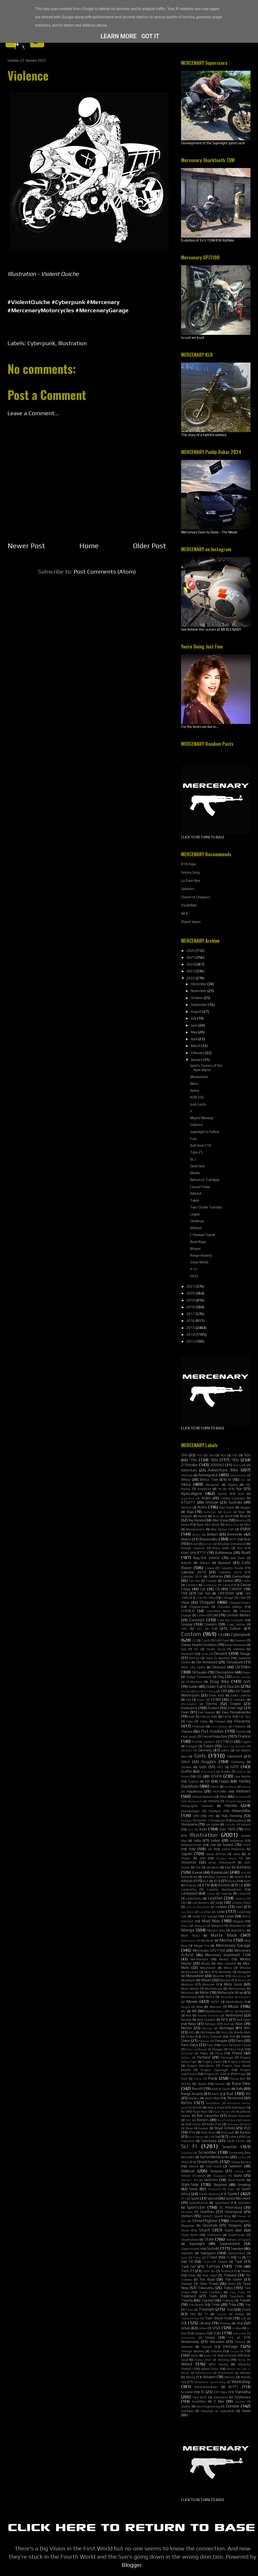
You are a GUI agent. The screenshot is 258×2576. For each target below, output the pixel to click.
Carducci (192, 1585)
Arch (241, 1494)
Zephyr (186, 2406)
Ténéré (245, 2271)
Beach (227, 1512)
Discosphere (224, 1672)
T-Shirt (212, 2257)
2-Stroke (189, 1464)
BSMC (185, 1553)
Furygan (191, 1746)
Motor (204, 1992)
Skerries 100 (189, 2180)
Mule (199, 2007)
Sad (218, 2136)
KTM (206, 1885)
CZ (194, 1640)
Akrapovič (212, 1484)
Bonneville (235, 1534)
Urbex (202, 2328)
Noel (239, 2024)
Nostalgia (226, 2028)
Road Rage (198, 1242)
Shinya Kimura (240, 2162)
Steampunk (233, 2212)
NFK (184, 913)
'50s (235, 1455)
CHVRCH (187, 1611)
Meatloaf (207, 1940)
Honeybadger (190, 1811)
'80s (214, 1459)
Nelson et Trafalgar (205, 1180)
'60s (247, 1455)
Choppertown (199, 1607)
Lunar (229, 1916)
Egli (188, 1699)
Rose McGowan (197, 2128)
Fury (193, 1139)
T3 (248, 2257)
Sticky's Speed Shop (216, 2216)
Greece (241, 1771)
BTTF (201, 1553)
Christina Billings (229, 1607)
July (194, 1018)
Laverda (226, 1893)
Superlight (197, 2244)
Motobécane (214, 1988)
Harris (214, 1786)
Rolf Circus (193, 2124)
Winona (245, 2373)
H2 (207, 1781)
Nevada (186, 2019)
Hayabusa (194, 1791)
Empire (235, 1704)
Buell (245, 1552)
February (198, 1053)
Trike (232, 2304)
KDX (243, 1872)
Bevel (228, 1516)
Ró (183, 2111)
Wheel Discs (209, 2369)
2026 (191, 951)
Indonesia (236, 1840)
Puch (184, 2078)
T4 (190, 2261)
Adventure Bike (223, 1469)
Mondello (225, 1972)
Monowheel (199, 1077)
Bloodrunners (195, 1529)
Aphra (194, 1090)
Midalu (205, 1963)
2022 (191, 978)
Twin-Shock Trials (218, 2318)
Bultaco (205, 1563)
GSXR (216, 1776)
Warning (223, 2359)
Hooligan (215, 1811)
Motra (209, 1997)
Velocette (239, 2333)
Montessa (239, 1976)
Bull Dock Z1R (200, 1145)
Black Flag (232, 1524)
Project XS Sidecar (217, 2074)
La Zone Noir (190, 881)
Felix (190, 1721)
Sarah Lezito (236, 2141)
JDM (202, 1858)
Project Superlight (214, 2070)
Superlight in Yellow (204, 1132)
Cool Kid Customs (231, 1620)
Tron (230, 2309)
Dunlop (185, 1691)
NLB (226, 2024)
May (194, 1032)
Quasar (220, 2084)
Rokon (246, 2120)
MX (194, 2011)
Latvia (211, 1893)
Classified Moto (219, 1611)
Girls (200, 1755)
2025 (191, 957)
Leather (215, 1898)
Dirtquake (199, 1672)
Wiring (190, 2377)
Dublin (193, 1687)
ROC (188, 2120)
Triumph (206, 2309)
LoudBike (205, 1912)
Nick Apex (243, 2019)
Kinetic (239, 1877)
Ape (239, 1489)
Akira (194, 1084)
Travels (244, 2300)
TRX (193, 2314)
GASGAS (186, 1750)
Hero (223, 1796)
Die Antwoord (207, 1662)
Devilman (197, 1221)
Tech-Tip (209, 2271)
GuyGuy (193, 1781)
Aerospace (208, 1474)
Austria (186, 1507)
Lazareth (244, 1893)
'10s (199, 1455)
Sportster (196, 2207)
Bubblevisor (223, 1553)
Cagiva (209, 1568)
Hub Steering (231, 1816)
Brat (247, 1539)
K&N (228, 1867)
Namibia (244, 2011)
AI (229, 1479)
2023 (191, 971)
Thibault (186, 2284)
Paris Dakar (189, 2045)
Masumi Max (216, 1930)
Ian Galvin (212, 1824)
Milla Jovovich (226, 1963)
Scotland (187, 2152)
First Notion (219, 1726)
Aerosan (187, 1475)
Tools (213, 2296)
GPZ (235, 1766)
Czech (205, 1640)
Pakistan (204, 2041)
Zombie (232, 2406)
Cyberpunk (41, 343)
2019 (191, 1300)
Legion (195, 1214)
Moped (206, 1980)
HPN (196, 1816)
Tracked (207, 2300)
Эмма (246, 2411)
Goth (203, 1767)
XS (203, 2392)
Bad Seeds (227, 1507)
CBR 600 (204, 1593)
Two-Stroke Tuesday (206, 1207)
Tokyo (228, 2288)
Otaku (190, 2036)
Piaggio (217, 2049)
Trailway (228, 2300)
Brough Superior (193, 1548)
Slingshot (220, 2185)
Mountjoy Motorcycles (235, 1997)
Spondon (244, 2203)
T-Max (197, 2257)
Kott (247, 1881)
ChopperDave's (239, 1602)
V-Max (237, 2328)
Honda (230, 1805)
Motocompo (237, 1988)
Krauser (191, 1885)
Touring (187, 2300)
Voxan (234, 2351)
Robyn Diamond (239, 2116)
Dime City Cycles (193, 1667)
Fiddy (204, 1721)
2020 (191, 1293)
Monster (219, 1976)
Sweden (237, 2249)
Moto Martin (190, 1988)
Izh (210, 1849)
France (244, 1736)
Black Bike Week (208, 1524)
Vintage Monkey (192, 2351)
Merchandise (199, 1959)
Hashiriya (230, 1786)
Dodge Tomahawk (199, 1677)
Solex (231, 2189)
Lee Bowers (201, 1902)
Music (233, 2006)
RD (248, 2094)
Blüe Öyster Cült (222, 1529)
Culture (235, 1628)
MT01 (215, 2002)
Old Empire (208, 2032)
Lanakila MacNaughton (224, 1889)
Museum (215, 2007)
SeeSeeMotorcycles (215, 2157)
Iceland (245, 1824)
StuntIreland (189, 2239)
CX (220, 1635)
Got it (150, 36)
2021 (191, 1286)
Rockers (203, 2120)
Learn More (119, 36)
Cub (214, 1628)
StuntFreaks (236, 2235)
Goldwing (237, 1762)
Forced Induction (215, 1736)
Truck (246, 2309)
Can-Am (194, 1581)
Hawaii (246, 1786)
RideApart (239, 2107)
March (196, 1046)
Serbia (242, 2157)
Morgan (225, 1980)
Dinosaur (219, 1667)
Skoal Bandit (236, 2180)
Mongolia (244, 1972)
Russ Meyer (196, 2136)
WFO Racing (218, 2364)
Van (217, 2332)
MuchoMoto (234, 2002)
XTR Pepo (188, 864)
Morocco (187, 1984)
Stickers (187, 2216)
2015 (191, 1328)
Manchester (237, 1925)
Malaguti (200, 1925)
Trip (247, 2304)
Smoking (244, 2185)
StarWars (207, 2212)
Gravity (226, 1771)
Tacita (207, 2261)
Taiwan (223, 2261)
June (194, 1025)
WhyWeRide (226, 2373)
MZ (231, 2011)
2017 (191, 1314)
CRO (199, 1628)
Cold (215, 1615)
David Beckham (235, 1645)
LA (241, 1885)
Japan (186, 1853)
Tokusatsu (206, 2288)
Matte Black (223, 1935)
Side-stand (213, 2166)
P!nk (232, 2036)
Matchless (238, 1930)
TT (206, 2314)
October (197, 998)
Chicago (227, 1597)
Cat (202, 1589)
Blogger (132, 2564)
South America (209, 2194)
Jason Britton (216, 1854)
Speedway (222, 2203)
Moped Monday (201, 1118)
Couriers (211, 1624)
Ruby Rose (208, 2132)
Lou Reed (187, 1912)
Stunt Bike (233, 2230)
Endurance (189, 1708)
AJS (243, 1479)
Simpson (216, 2171)
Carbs (246, 1581)
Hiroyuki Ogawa (235, 1801)
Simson (239, 2171)
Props (241, 2074)
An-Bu (222, 1489)
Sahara (233, 2136)
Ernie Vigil (235, 1708)
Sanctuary (208, 2141)
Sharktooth (208, 2161)
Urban (185, 2328)
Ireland (228, 1845)
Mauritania (188, 1940)
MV (183, 2011)
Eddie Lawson (241, 1695)
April (194, 1039)
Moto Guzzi (233, 1984)
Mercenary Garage (233, 1945)
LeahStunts (194, 1898)
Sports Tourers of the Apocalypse (206, 1067)
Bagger (245, 1507)
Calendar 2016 (191, 1576)
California (216, 1576)
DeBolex (239, 1649)
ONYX (224, 2032)
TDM (238, 2266)
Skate (237, 2175)
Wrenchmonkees (206, 2387)
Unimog (225, 2323)
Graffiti (186, 1771)
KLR (217, 1881)
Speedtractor (198, 2203)
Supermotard (230, 2244)
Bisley (185, 1524)
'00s (184, 1455)
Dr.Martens (194, 1682)
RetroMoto (213, 2103)
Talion (194, 1200)
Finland (220, 1721)
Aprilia (222, 1494)
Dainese (240, 1640)
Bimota (241, 1520)
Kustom (224, 1885)
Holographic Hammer (197, 1806)
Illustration (72, 343)
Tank (238, 2261)
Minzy (228, 1968)
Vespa (210, 2337)
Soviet (233, 2193)
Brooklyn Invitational (231, 1544)
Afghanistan (238, 1475)
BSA (240, 1548)
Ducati (233, 1686)
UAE (243, 2318)
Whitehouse (203, 2373)
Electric (211, 1704)
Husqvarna (189, 1824)
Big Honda (196, 1520)
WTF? (233, 2387)
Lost (239, 1907)
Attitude (211, 1502)
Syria (184, 2257)
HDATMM (219, 1791)
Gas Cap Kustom (234, 1746)
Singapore (219, 2175)
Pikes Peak (236, 2049)
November (199, 991)
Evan (185, 1712)
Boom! (186, 1539)
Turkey (239, 2314)
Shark (185, 2162)
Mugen (185, 2007)
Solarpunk (214, 2189)
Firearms (242, 1721)
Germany (205, 1750)
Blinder (195, 1173)
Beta (216, 1516)
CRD (184, 1628)
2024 (191, 964)
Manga (187, 1929)
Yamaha (242, 2391)
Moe (207, 1972)
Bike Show (220, 1520)
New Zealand (206, 2019)
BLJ (193, 1159)
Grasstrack (208, 1771)
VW (247, 2351)
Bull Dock (238, 1558)
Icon (203, 1828)
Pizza (219, 2053)
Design (245, 1654)
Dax (183, 1649)
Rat (230, 2093)
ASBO (205, 1498)
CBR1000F (226, 1593)
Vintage (230, 2346)
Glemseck (235, 1756)
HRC (211, 1816)
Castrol (228, 1585)
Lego (219, 1902)
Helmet (243, 1791)
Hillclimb (214, 1801)
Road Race (200, 2111)
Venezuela (188, 2337)
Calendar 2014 (193, 1572)
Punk (212, 2078)
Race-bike (241, 2083)
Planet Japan (191, 922)
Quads (202, 2084)
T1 (228, 2257)
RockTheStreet (227, 2120)
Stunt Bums (189, 2235)
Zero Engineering (208, 2406)
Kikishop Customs (216, 1877)
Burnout (224, 1563)
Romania (233, 2124)
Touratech (237, 2296)
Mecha (225, 1940)
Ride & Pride (216, 2107)
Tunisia (221, 2314)
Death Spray (216, 1649)
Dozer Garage (241, 1677)
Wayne (195, 1249)
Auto (202, 1507)
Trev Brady (196, 2304)
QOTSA (186, 2084)
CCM (199, 1597)
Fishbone (239, 1726)
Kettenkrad (189, 1877)
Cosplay (187, 1624)
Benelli (202, 1516)
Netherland (234, 2015)
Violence (196, 1125)
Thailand (229, 2275)
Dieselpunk (234, 1662)
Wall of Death (227, 2355)
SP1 (183, 2198)
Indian (215, 1840)
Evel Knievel (206, 1712)
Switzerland (236, 2253)
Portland (203, 2057)
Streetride (210, 2225)
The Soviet (233, 2279)
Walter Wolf (202, 2359)
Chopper (207, 1602)
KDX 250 (197, 1097)
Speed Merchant (238, 2198)
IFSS (247, 1829)
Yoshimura (242, 2397)
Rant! (215, 2094)
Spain (195, 2198)
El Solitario (238, 1699)
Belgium (186, 1516)
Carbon (228, 1581)
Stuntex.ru (214, 2235)
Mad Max (211, 1920)
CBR (184, 1593)
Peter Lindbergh (196, 2049)
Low (221, 1911)
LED (183, 1902)
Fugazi (245, 1741)
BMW (245, 1528)
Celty (211, 1597)
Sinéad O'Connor (193, 2175)
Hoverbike (241, 1810)
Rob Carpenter (208, 2116)
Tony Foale (237, 2292)
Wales (208, 2355)
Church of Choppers (195, 897)
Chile (242, 1597)
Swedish (187, 2253)
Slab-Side (190, 2184)
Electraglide (189, 1704)
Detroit (194, 1658)
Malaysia (218, 1925)
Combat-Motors (238, 1615)
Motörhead (189, 1997)
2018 (191, 1307)
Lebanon (240, 1898)
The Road (207, 2279)
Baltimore (210, 1512)
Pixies (204, 2053)
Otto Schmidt (212, 2036)
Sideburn (187, 889)
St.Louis (187, 2212)
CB (218, 1589)
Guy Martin (242, 1776)
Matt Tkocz (190, 1935)
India (197, 1840)
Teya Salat (209, 2275)
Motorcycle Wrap (230, 1992)
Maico (185, 1925)
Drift (246, 1682)
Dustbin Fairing (205, 1691)
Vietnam (187, 2347)
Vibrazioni (216, 2342)
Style (209, 2239)
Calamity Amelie (232, 1568)
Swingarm (208, 2253)
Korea (232, 1881)
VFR (230, 2337)
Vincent (206, 2347)
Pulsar (198, 2078)
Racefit (197, 2089)
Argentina (187, 1498)
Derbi (204, 1654)
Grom (185, 1776)
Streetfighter (205, 2220)
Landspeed (189, 1893)
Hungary (186, 1820)
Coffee (201, 1615)
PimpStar (187, 2053)
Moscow (209, 1984)
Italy (192, 1849)
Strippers (235, 2225)
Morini (242, 1980)
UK (184, 2322)
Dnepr (246, 1672)
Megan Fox (201, 1945)
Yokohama (220, 2397)
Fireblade (198, 1726)
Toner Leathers (210, 2292)
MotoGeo (187, 1992)
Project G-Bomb (239, 2062)
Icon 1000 (227, 1829)
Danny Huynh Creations (199, 1645)
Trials (216, 2304)
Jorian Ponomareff (221, 1862)
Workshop (240, 2381)
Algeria (233, 1484)
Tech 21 (187, 2271)
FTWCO (227, 1741)
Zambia (240, 2401)
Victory (240, 2342)
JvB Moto (212, 1867)
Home (89, 546)
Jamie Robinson (233, 1849)
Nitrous (210, 2024)
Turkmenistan (190, 2318)
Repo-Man (212, 2098)
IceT (190, 1829)
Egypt (201, 1699)
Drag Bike (219, 1681)
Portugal (227, 2057)
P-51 (194, 1269)
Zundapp (187, 2411)
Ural (240, 2323)
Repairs (194, 2098)
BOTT (233, 1539)
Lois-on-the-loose (197, 1907)
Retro (186, 2102)
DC (196, 1649)
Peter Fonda (241, 2045)
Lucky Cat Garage (205, 1916)
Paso (209, 2045)
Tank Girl (188, 2266)
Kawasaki (220, 1872)
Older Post (149, 546)
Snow (193, 2189)
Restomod (235, 2098)
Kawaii (197, 1872)
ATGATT (188, 1502)
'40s (223, 1455)
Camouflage (241, 1576)
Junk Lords (198, 1104)
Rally (239, 2089)
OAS (192, 2032)
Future (208, 1746)
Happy (224, 1781)
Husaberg (239, 1820)
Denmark (187, 1654)
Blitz (247, 1524)
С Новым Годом (202, 1235)
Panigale (221, 2041)
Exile (192, 1716)
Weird (186, 2363)
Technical (227, 2271)
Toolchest (188, 2296)
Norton (186, 2028)
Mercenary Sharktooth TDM (228, 1955)
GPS (220, 1767)
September (199, 1005)
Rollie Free (214, 2124)
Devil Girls (197, 1166)
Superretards (190, 2249)
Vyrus (194, 2355)
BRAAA (195, 1194)
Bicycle (245, 1516)
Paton (224, 2045)
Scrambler (207, 2152)
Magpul (238, 1921)
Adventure (189, 1470)
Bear (242, 1512)
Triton (190, 2309)
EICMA (216, 1699)
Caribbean (210, 1585)
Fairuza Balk (208, 1716)
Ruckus (245, 2132)
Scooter (229, 2146)
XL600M (187, 2392)
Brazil (194, 1544)
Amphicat (204, 1489)
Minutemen (208, 1968)
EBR (224, 1691)
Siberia (193, 2166)
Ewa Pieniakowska (236, 1712)
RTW (192, 2132)
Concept (197, 1619)
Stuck (185, 2230)
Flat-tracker (212, 1731)
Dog (220, 1677)
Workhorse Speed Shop (210, 2382)
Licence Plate (241, 1902)
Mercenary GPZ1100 (209, 1950)
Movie (191, 2001)
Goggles (208, 1761)
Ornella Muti (242, 2032)
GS (199, 1776)
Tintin (232, 2284)
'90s (235, 1459)
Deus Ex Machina (218, 1658)
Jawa (236, 1854)
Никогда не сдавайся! (217, 2411)
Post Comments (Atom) (105, 571)
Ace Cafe (239, 1465)
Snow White (199, 1262)
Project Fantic (212, 2062)
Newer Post (26, 546)
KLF (205, 1881)
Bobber (212, 1534)
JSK (198, 1867)
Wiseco (229, 2377)
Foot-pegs (188, 1736)
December (199, 984)
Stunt (204, 2230)
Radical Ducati (221, 2089)
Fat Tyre (244, 1716)
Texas (192, 2275)
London (221, 1907)
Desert (220, 1653)
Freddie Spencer (203, 1741)
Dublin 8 (212, 1687)
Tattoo (213, 2266)
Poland (237, 2053)
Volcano (216, 2351)
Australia (235, 1502)
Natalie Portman (208, 2015)
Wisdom (209, 2377)
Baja (190, 1512)
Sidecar (188, 2170)
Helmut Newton (203, 1796)
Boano (197, 1534)
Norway (207, 2028)
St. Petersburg (230, 2207)
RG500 (197, 2107)
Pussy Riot (238, 2078)
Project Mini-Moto (200, 2066)
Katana (243, 1867)
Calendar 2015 (230, 1572)
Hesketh (240, 1796)
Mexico (224, 1959)
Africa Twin (209, 1479)
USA (216, 2327)
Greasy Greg (190, 872)
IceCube (230, 1824)
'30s (211, 1455)
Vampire (200, 2333)
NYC (247, 2028)
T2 (239, 2257)
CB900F (236, 1589)
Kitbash (196, 1228)
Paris (239, 2041)
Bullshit (186, 1563)
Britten (208, 1544)
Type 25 (196, 1152)
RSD (247, 2128)
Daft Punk (222, 1640)
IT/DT (246, 1845)
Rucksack (227, 2132)
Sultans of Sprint (238, 2239)
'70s (193, 1459)
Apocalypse (191, 1493)
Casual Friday (200, 1187)
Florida (241, 1731)
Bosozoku (208, 1538)
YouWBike (189, 905)
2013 (191, 1341)
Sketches (211, 2180)
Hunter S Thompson (211, 1820)
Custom (191, 1634)
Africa (185, 1479)
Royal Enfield (225, 2128)
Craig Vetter (236, 1624)
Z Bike (219, 2401)
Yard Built (200, 2397)
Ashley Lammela (233, 1498)
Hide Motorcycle (191, 1801)
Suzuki (213, 2248)
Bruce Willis (221, 1548)
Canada (211, 1581)
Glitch (185, 1762)
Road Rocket (222, 2111)
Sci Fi (189, 2146)
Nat (188, 2015)
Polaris (185, 2057)
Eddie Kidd (216, 1695)
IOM (213, 1845)
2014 (191, 1335)
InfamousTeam (191, 1845)
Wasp (242, 2359)
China (185, 1602)
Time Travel (208, 2284)
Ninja (192, 2024)
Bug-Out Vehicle (206, 1558)
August (196, 1011)
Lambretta (188, 1889)
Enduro (213, 1708)
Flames (186, 1731)
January (197, 1060)
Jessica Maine (226, 1858)
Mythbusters (214, 2011)
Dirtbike (242, 1666)
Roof (247, 2124)
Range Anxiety (201, 1255)
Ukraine (205, 2323)
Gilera (225, 1750)
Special (212, 2198)
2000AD (217, 1465)
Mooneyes (188, 1980)
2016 (191, 1321)
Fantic (227, 1716)
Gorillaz (186, 1767)
